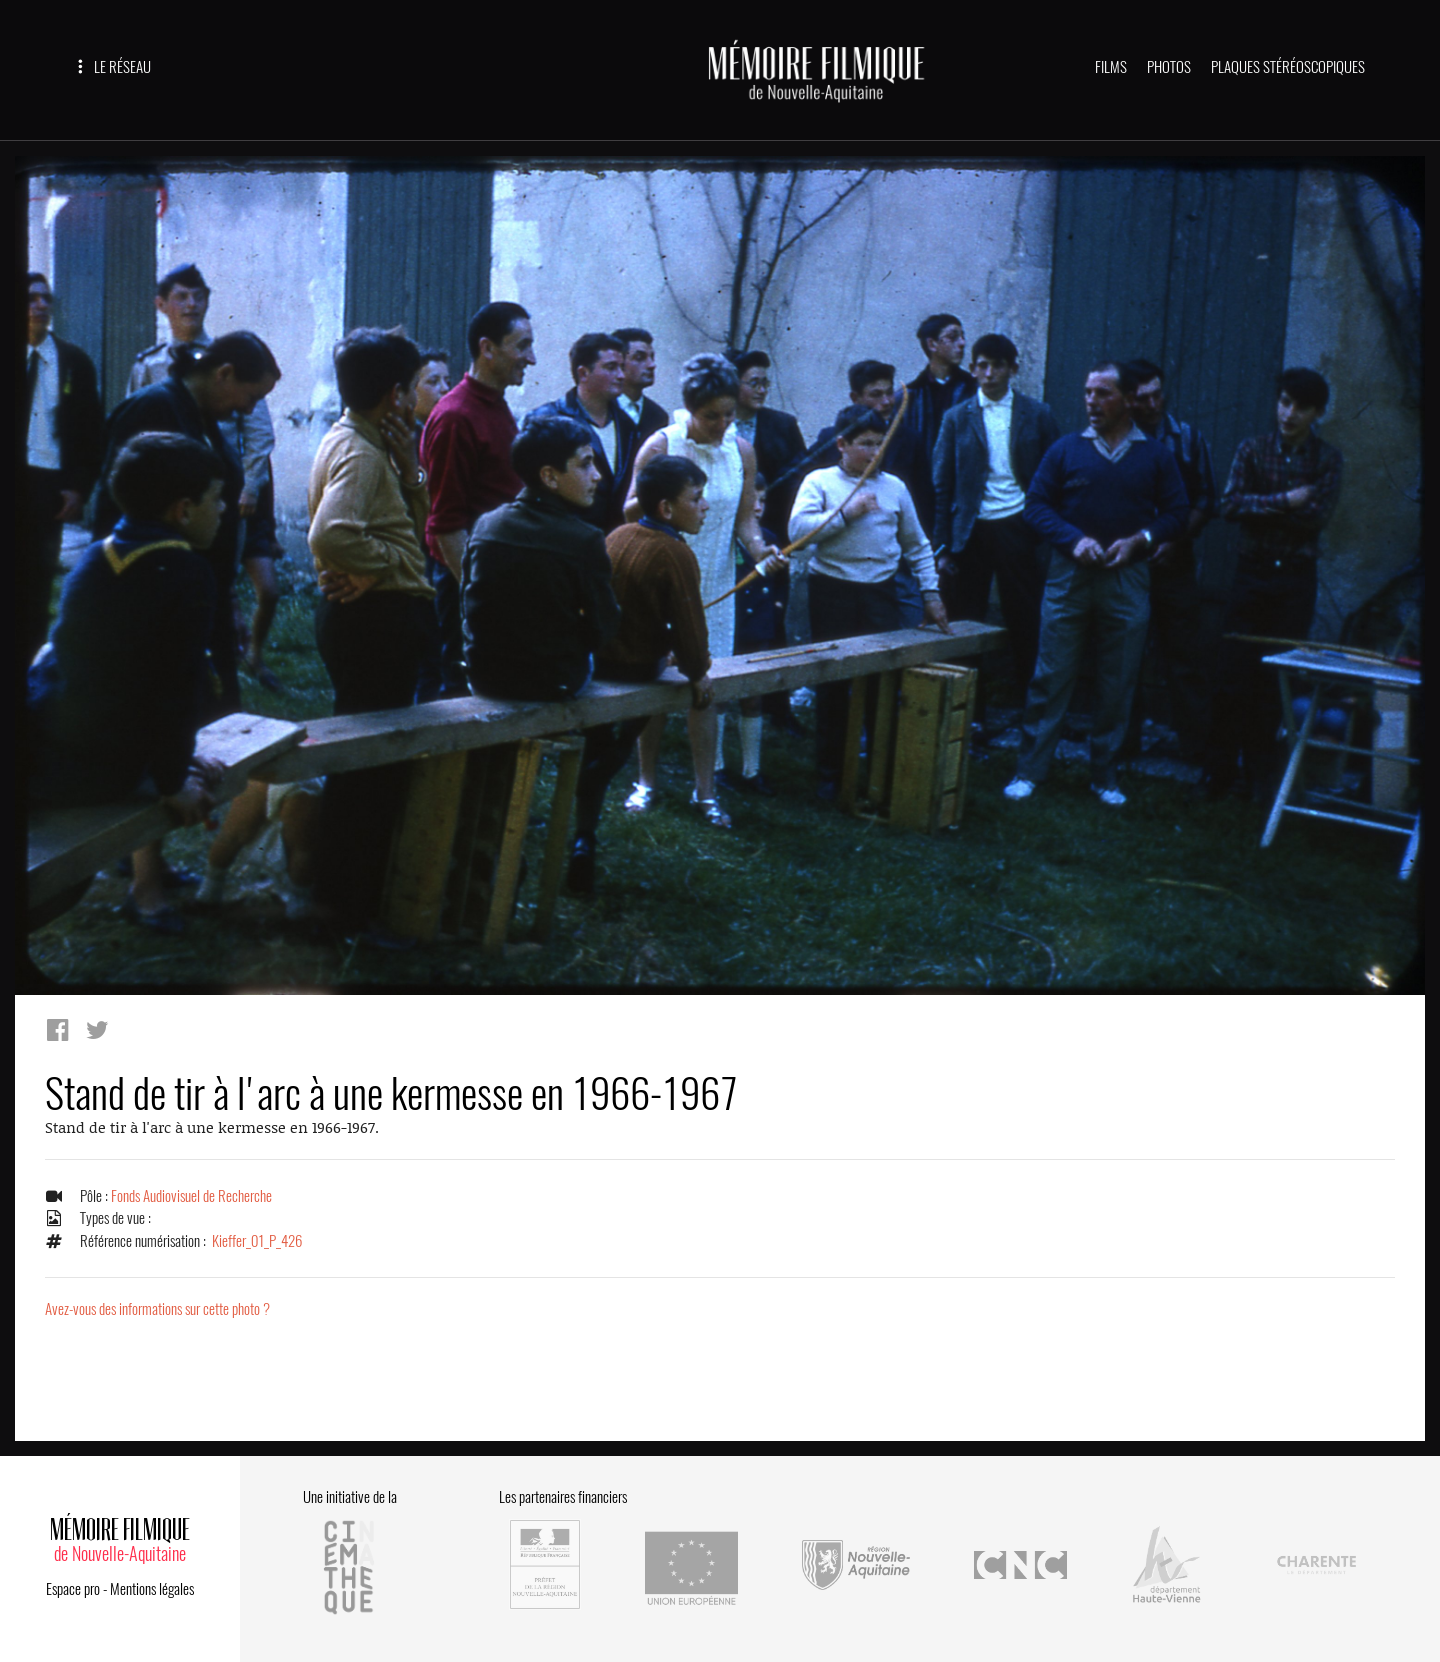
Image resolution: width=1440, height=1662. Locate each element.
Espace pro (73, 1589)
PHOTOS (1169, 67)
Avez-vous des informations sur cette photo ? (157, 1309)
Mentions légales (152, 1589)
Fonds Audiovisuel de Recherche (191, 1196)
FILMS (1111, 67)
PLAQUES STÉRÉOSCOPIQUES (1288, 67)
